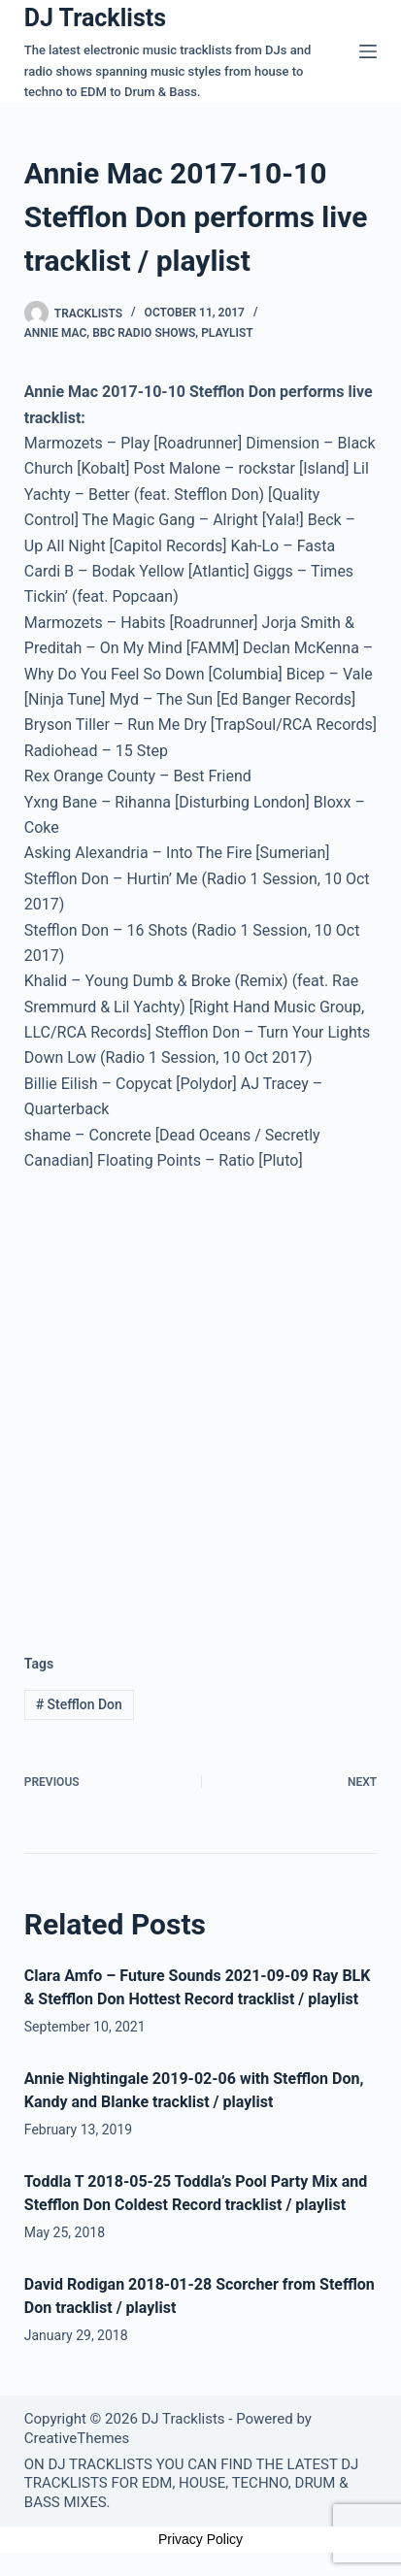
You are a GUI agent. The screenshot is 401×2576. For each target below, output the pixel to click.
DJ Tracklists (95, 18)
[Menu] (368, 51)
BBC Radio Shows (143, 333)
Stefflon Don (79, 1704)
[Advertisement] (200, 1397)
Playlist (227, 333)
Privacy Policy (200, 2539)
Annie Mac (55, 333)
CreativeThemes (77, 2438)
